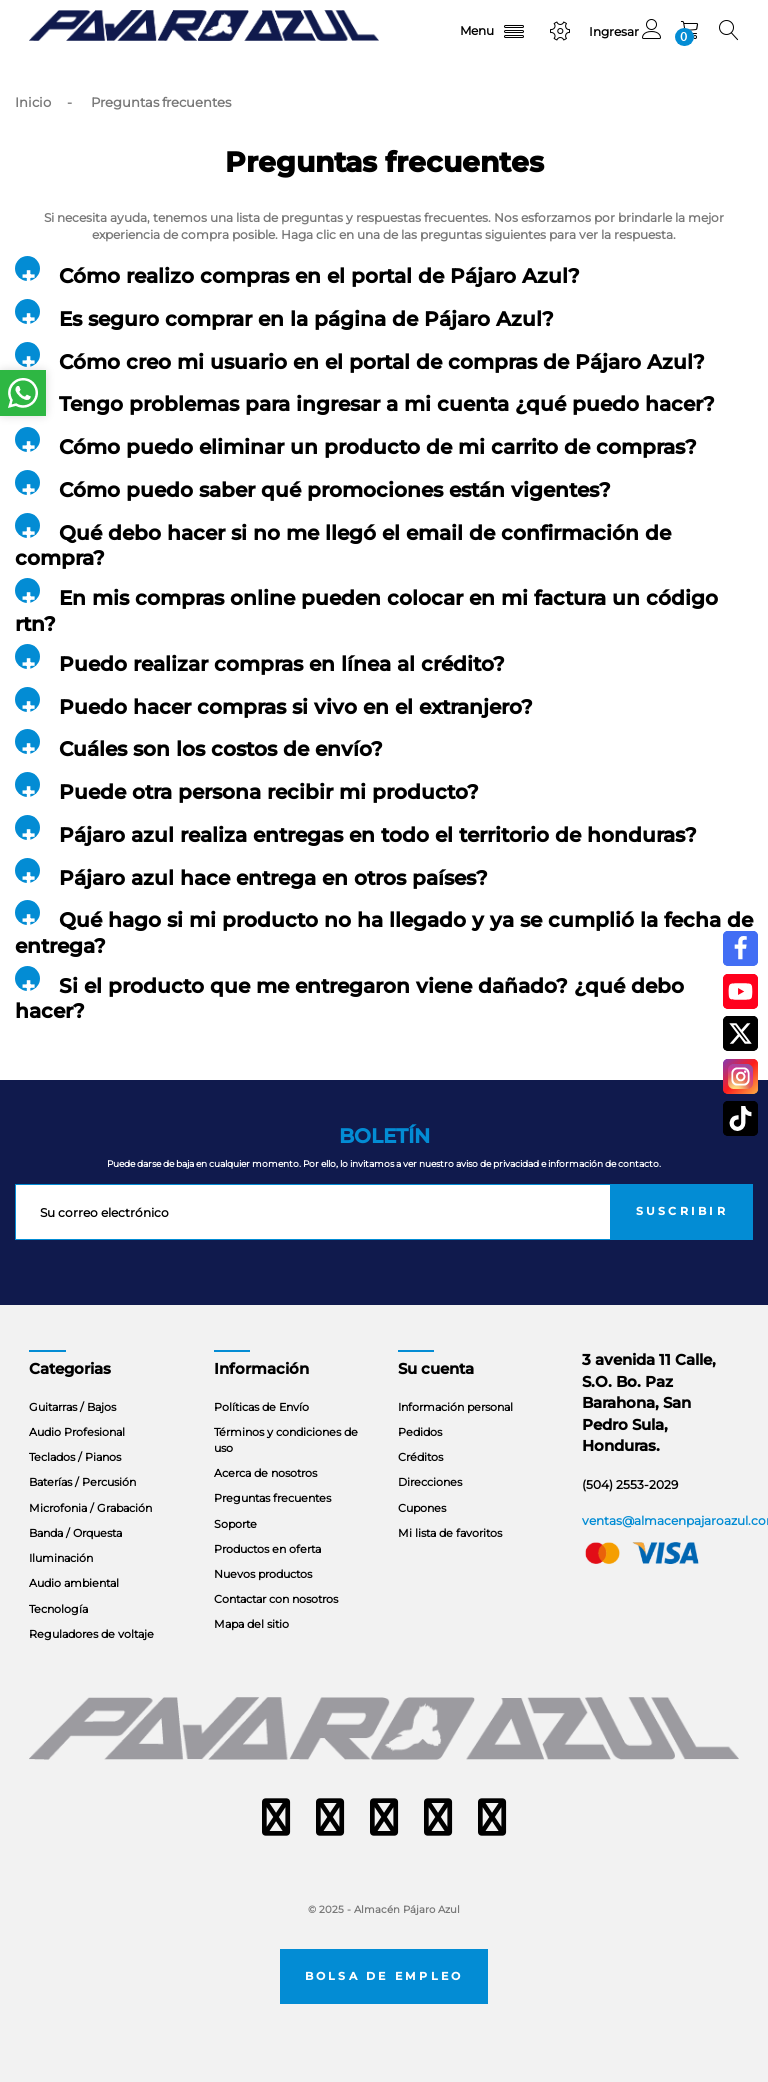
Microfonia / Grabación (90, 1508)
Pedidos (420, 1432)
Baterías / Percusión (82, 1482)
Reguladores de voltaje (91, 1634)
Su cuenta (436, 1369)
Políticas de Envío (261, 1407)
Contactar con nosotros (276, 1599)
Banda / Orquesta (75, 1533)
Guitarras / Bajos (72, 1407)
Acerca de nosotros (265, 1473)
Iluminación (61, 1558)
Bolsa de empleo (384, 1976)
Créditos (420, 1457)
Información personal (455, 1407)
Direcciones (430, 1482)
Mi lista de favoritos (450, 1533)
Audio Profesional (77, 1432)
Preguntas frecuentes (272, 1498)
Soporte (235, 1524)
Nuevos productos (263, 1574)
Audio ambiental (74, 1583)
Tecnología (58, 1609)
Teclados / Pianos (75, 1457)
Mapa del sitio (251, 1624)
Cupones (422, 1508)
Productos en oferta (267, 1549)
